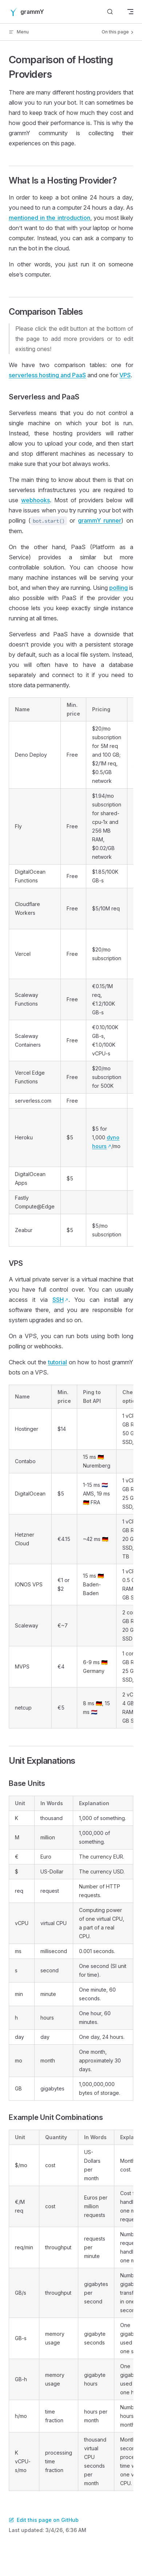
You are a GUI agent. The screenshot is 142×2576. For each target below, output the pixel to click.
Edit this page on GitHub (44, 2520)
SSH (58, 1299)
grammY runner (100, 520)
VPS (125, 375)
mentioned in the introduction (49, 217)
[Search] (110, 12)
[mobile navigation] (130, 11)
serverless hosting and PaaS (47, 375)
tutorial (57, 1362)
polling (118, 587)
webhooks (35, 500)
